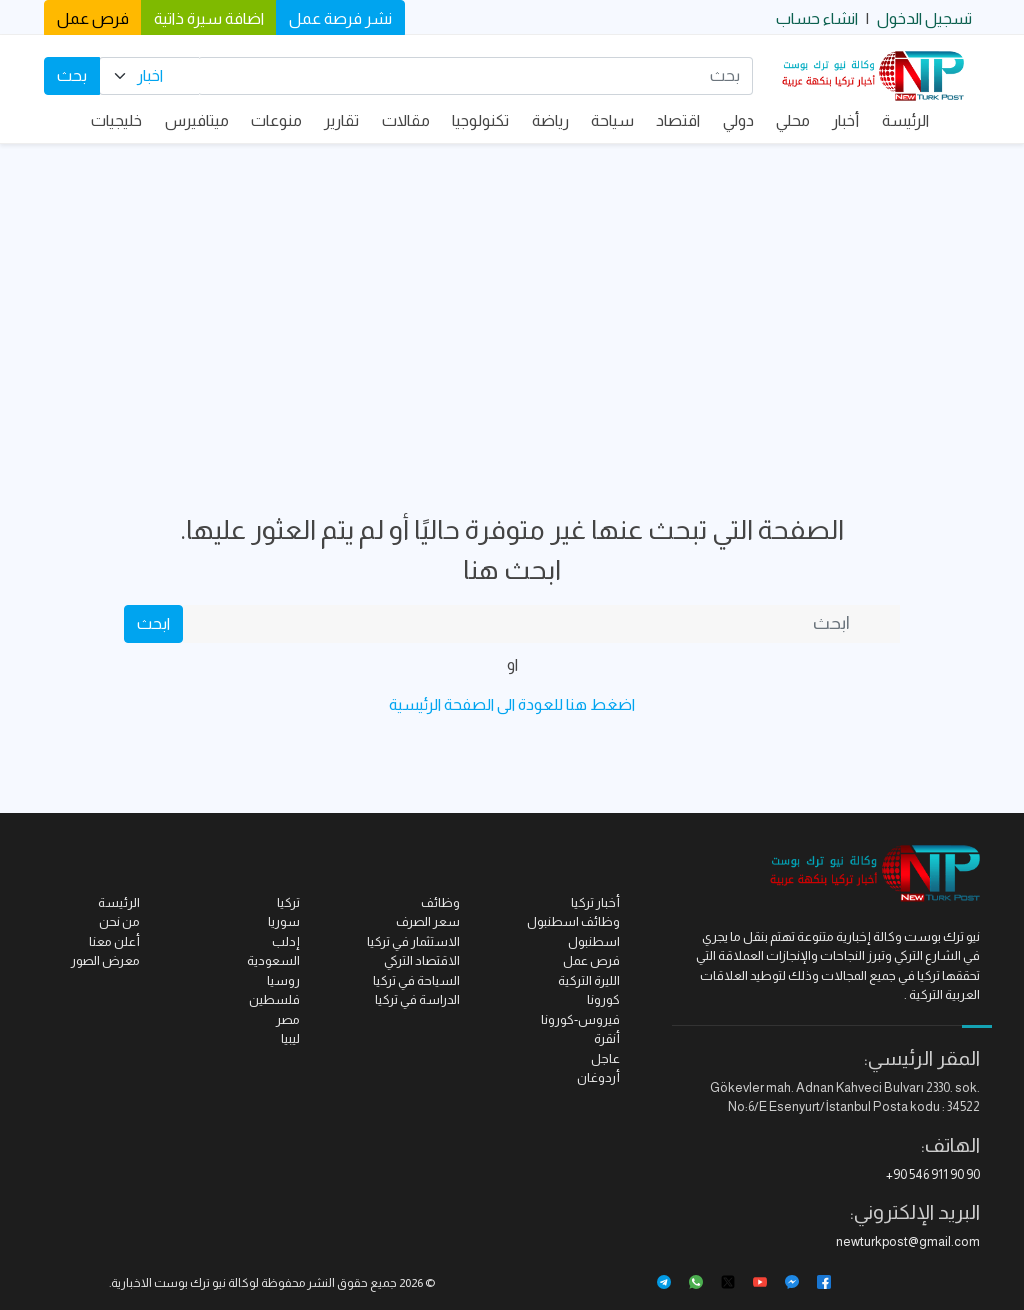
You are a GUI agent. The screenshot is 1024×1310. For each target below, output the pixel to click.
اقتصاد (678, 120)
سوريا (284, 921)
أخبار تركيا (595, 902)
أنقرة (607, 1038)
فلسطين (274, 999)
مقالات (406, 120)
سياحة (612, 120)
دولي (738, 120)
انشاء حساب (817, 18)
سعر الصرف (428, 921)
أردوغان (598, 1077)
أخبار (845, 120)
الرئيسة (905, 120)
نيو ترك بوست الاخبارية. (167, 1283)
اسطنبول (594, 941)
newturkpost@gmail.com (908, 1241)
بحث (72, 75)
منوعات (276, 120)
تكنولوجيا (480, 120)
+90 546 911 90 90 (933, 1174)
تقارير (341, 120)
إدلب (286, 941)
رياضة (550, 120)
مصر (288, 1019)
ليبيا (290, 1038)
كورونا (603, 999)
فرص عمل (93, 18)
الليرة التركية (589, 980)
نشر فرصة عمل (340, 18)
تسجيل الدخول (924, 18)
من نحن (119, 921)
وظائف (440, 902)
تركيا (288, 902)
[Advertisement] (512, 294)
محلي (793, 120)
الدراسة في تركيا (417, 999)
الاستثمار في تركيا (413, 941)
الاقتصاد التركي (422, 960)
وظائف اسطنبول (573, 921)
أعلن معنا (114, 941)
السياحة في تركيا (416, 980)
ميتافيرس (197, 120)
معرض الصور (105, 960)
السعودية (273, 960)
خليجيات (116, 120)
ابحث (153, 623)
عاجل (605, 1058)
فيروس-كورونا (580, 1019)
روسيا (283, 980)
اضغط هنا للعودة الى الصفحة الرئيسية (512, 704)
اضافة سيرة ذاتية (209, 18)
